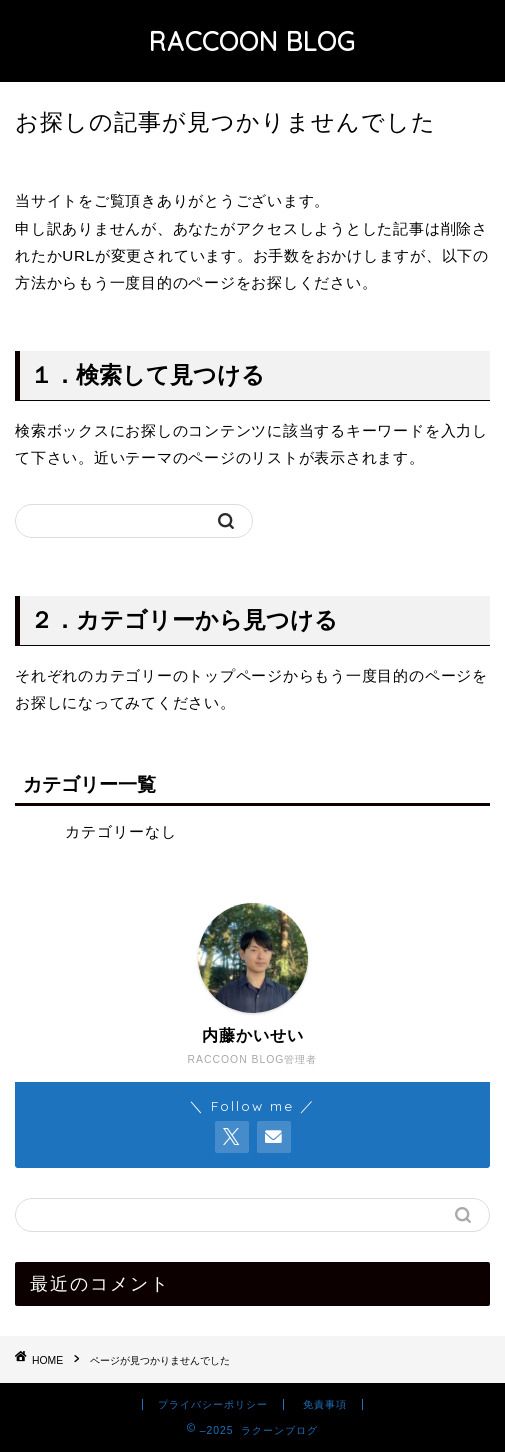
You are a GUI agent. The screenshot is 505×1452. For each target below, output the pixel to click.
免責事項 (325, 1404)
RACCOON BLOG (252, 41)
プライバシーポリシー (213, 1404)
